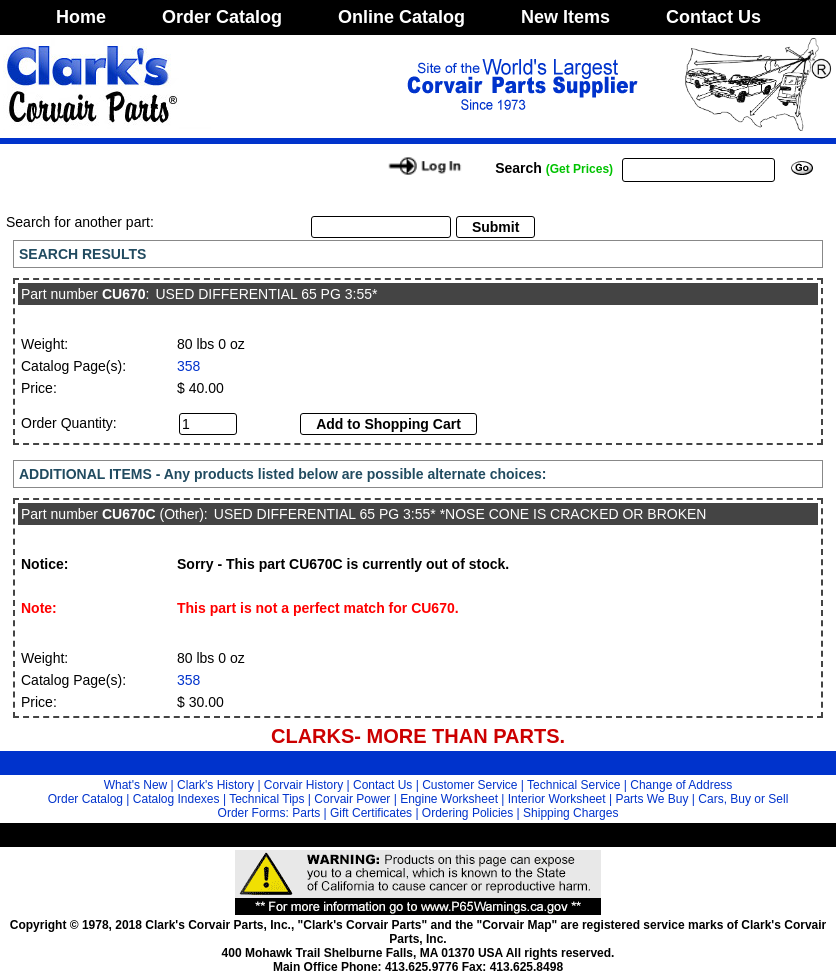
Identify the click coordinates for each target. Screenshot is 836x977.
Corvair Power (352, 799)
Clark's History (215, 785)
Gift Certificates (371, 813)
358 (188, 366)
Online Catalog (401, 17)
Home (81, 17)
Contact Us (713, 17)
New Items (565, 17)
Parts (306, 813)
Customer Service (469, 785)
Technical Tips (266, 799)
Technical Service (573, 785)
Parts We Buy (651, 799)
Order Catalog (222, 17)
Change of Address (681, 785)
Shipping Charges (570, 813)
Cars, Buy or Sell (743, 799)
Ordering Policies (467, 813)
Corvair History (303, 785)
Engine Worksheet (449, 799)
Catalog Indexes (176, 799)
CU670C (129, 514)
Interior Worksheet (557, 799)
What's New (136, 785)
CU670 (124, 294)
